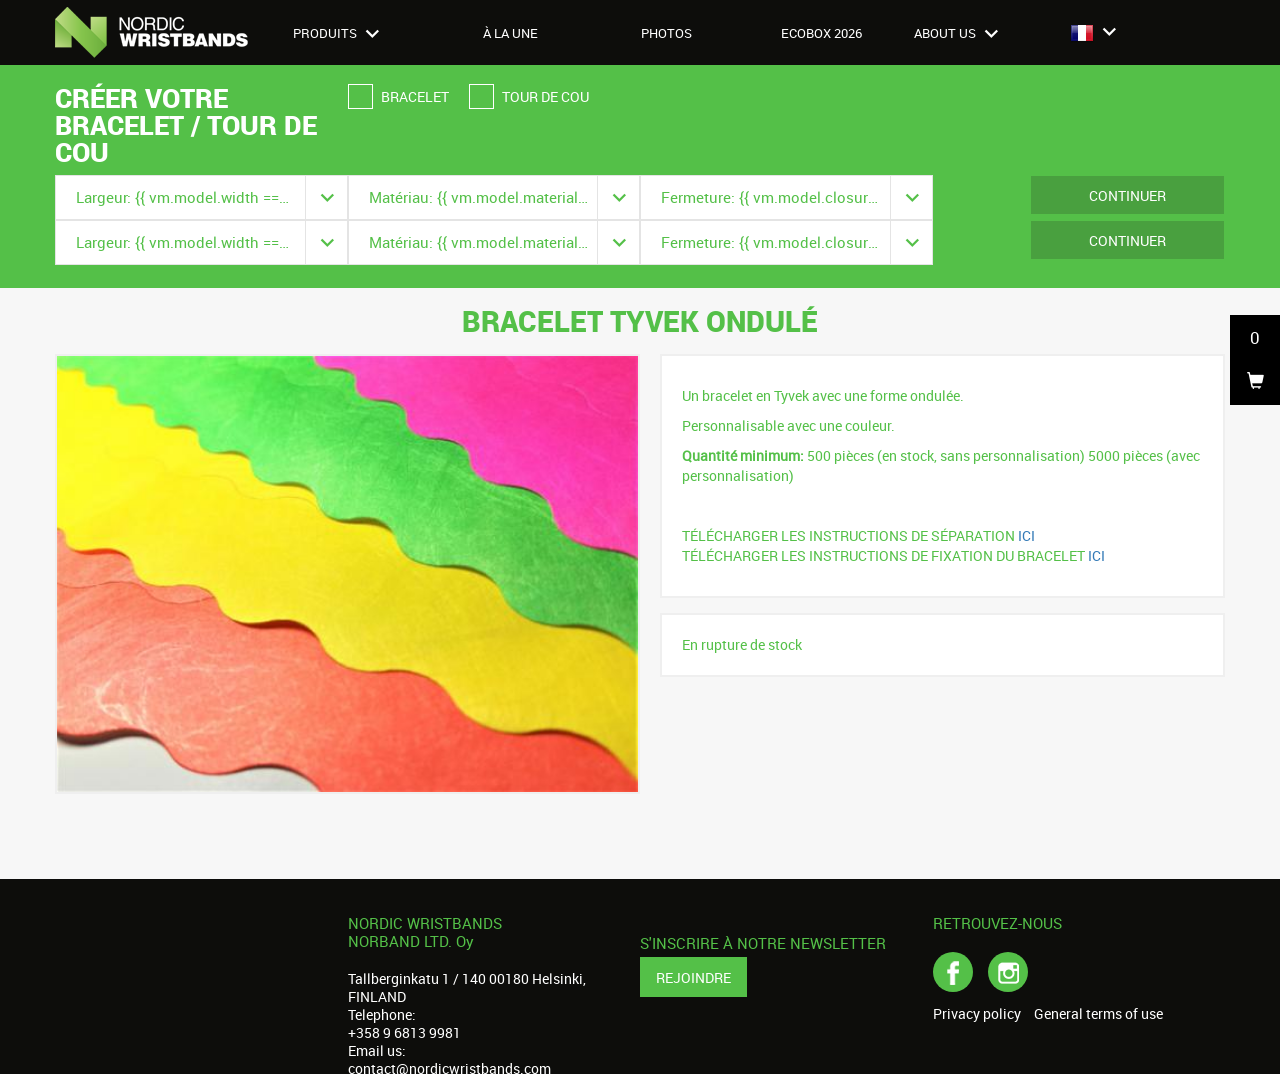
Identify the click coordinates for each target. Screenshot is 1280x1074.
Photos (666, 33)
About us (956, 33)
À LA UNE (510, 33)
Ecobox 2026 (821, 33)
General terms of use (1098, 1014)
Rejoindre (693, 977)
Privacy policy (977, 1014)
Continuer (1127, 195)
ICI (1028, 535)
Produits (336, 33)
